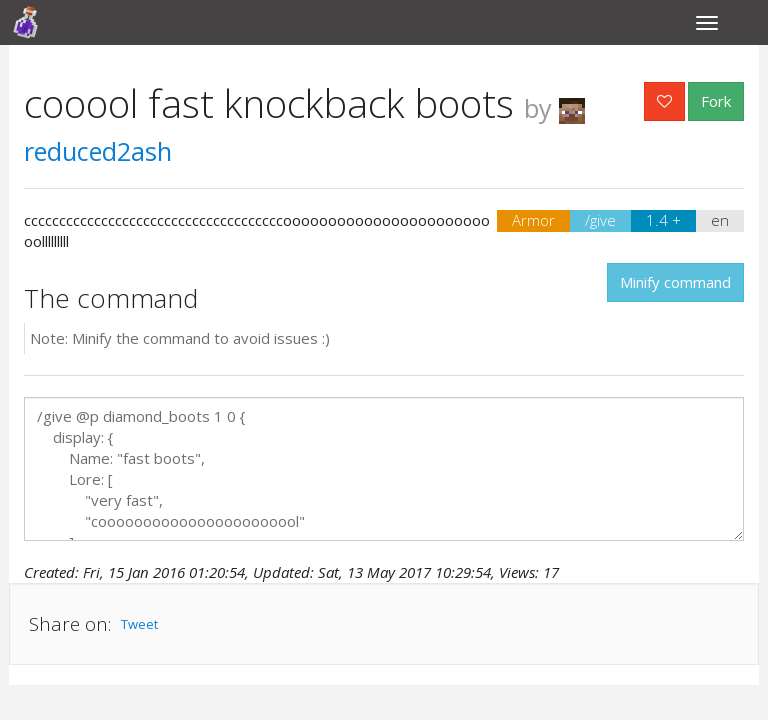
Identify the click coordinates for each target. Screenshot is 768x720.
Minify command (675, 282)
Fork (716, 101)
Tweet (139, 624)
